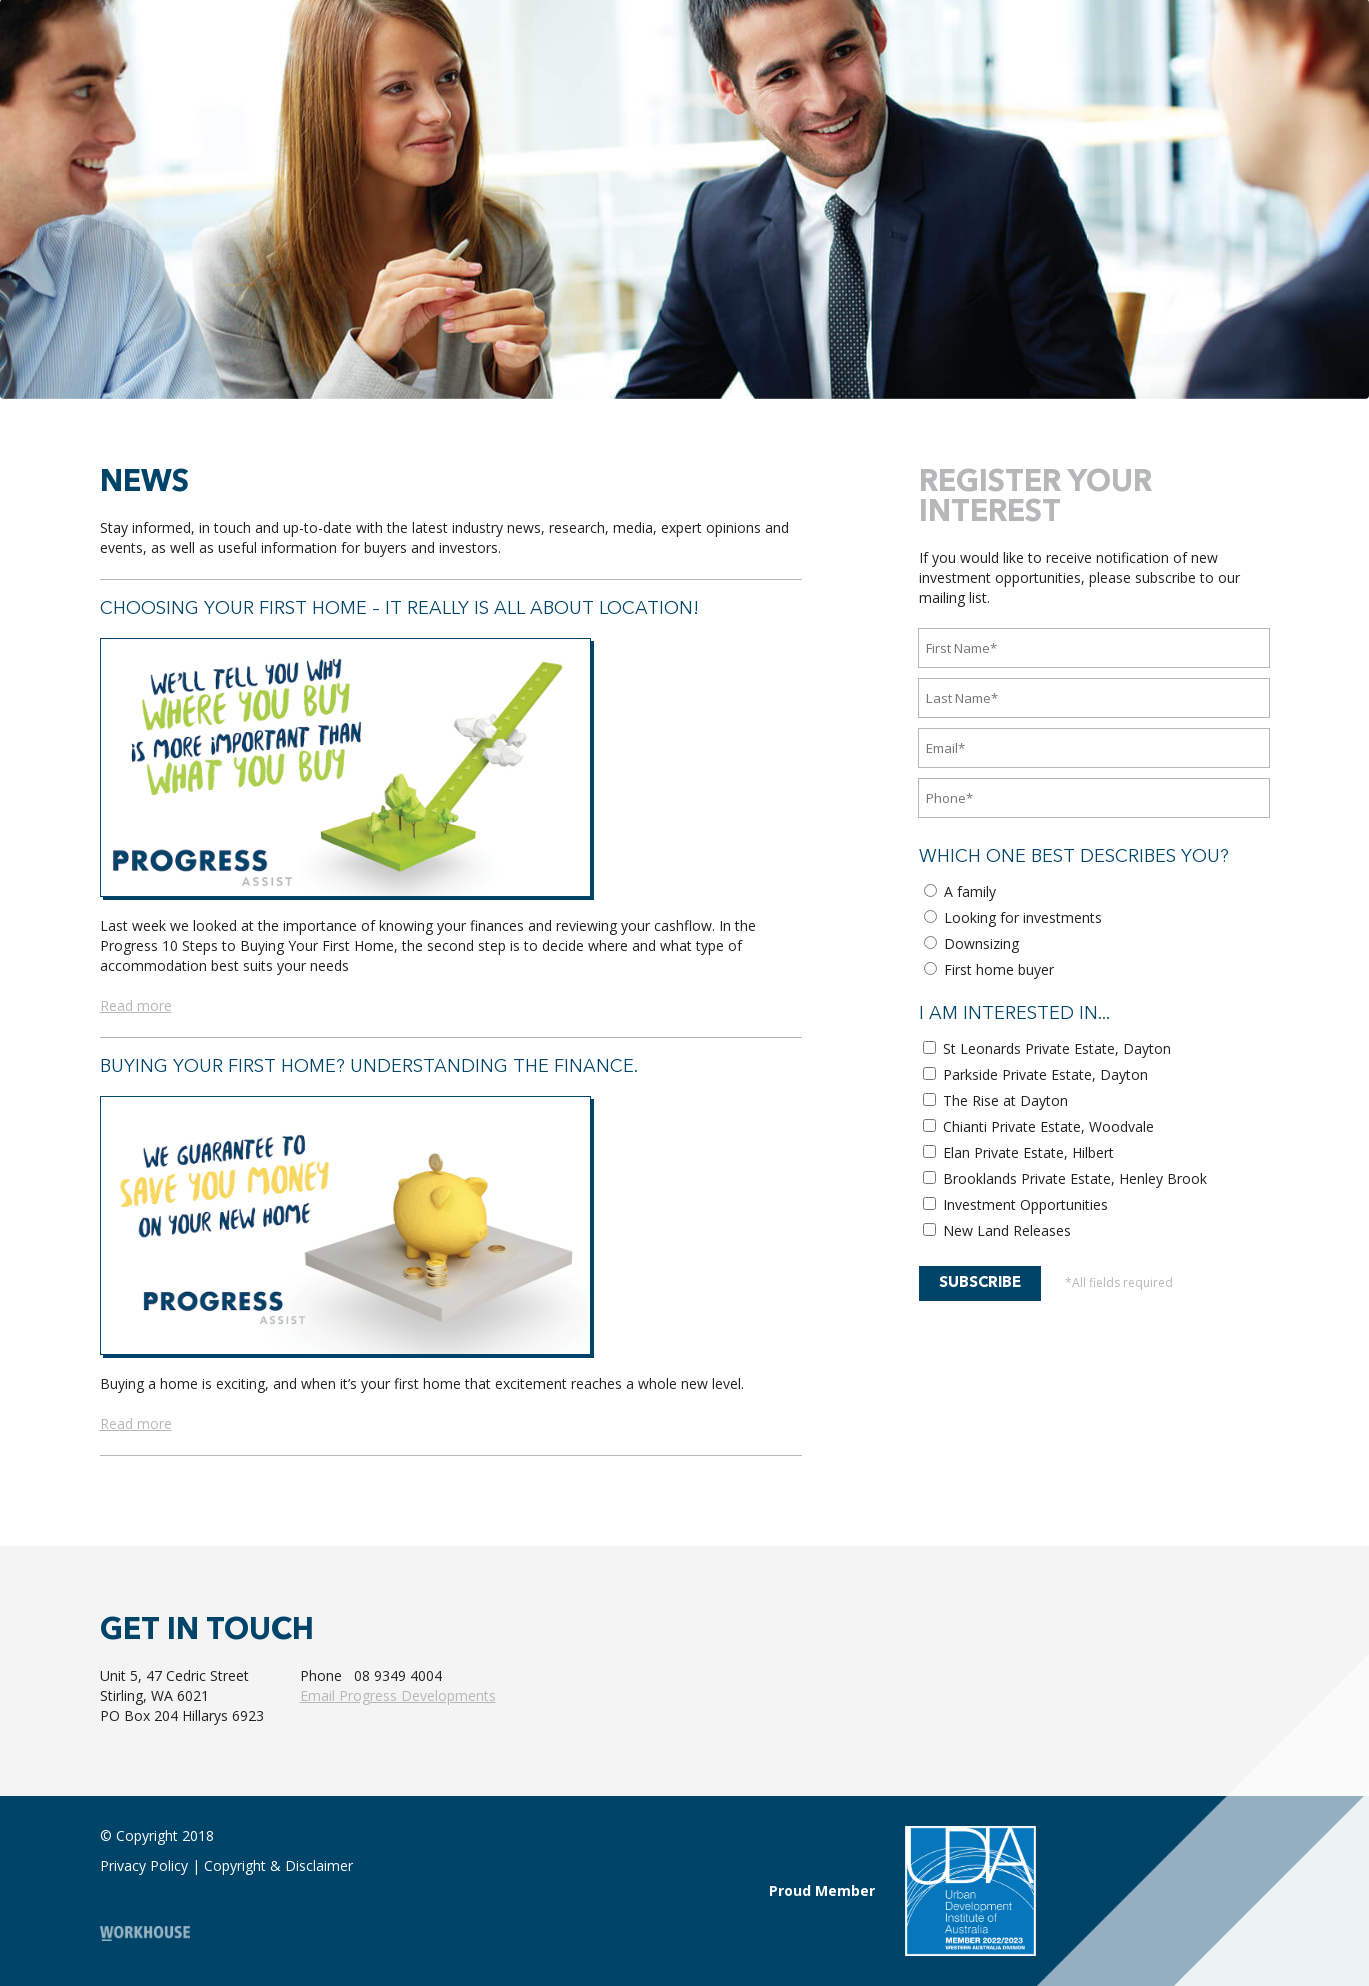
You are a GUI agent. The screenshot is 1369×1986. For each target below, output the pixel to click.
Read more (136, 1005)
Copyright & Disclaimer (278, 1865)
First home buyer (989, 969)
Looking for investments (1013, 917)
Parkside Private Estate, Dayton (1035, 1074)
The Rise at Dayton (995, 1100)
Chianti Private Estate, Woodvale (1038, 1126)
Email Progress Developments (398, 1695)
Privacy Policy (144, 1865)
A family (960, 891)
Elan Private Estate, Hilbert (1018, 1152)
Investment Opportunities (1015, 1204)
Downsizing (971, 943)
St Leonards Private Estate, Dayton (1047, 1048)
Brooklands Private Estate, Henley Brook (1065, 1178)
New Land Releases (997, 1230)
